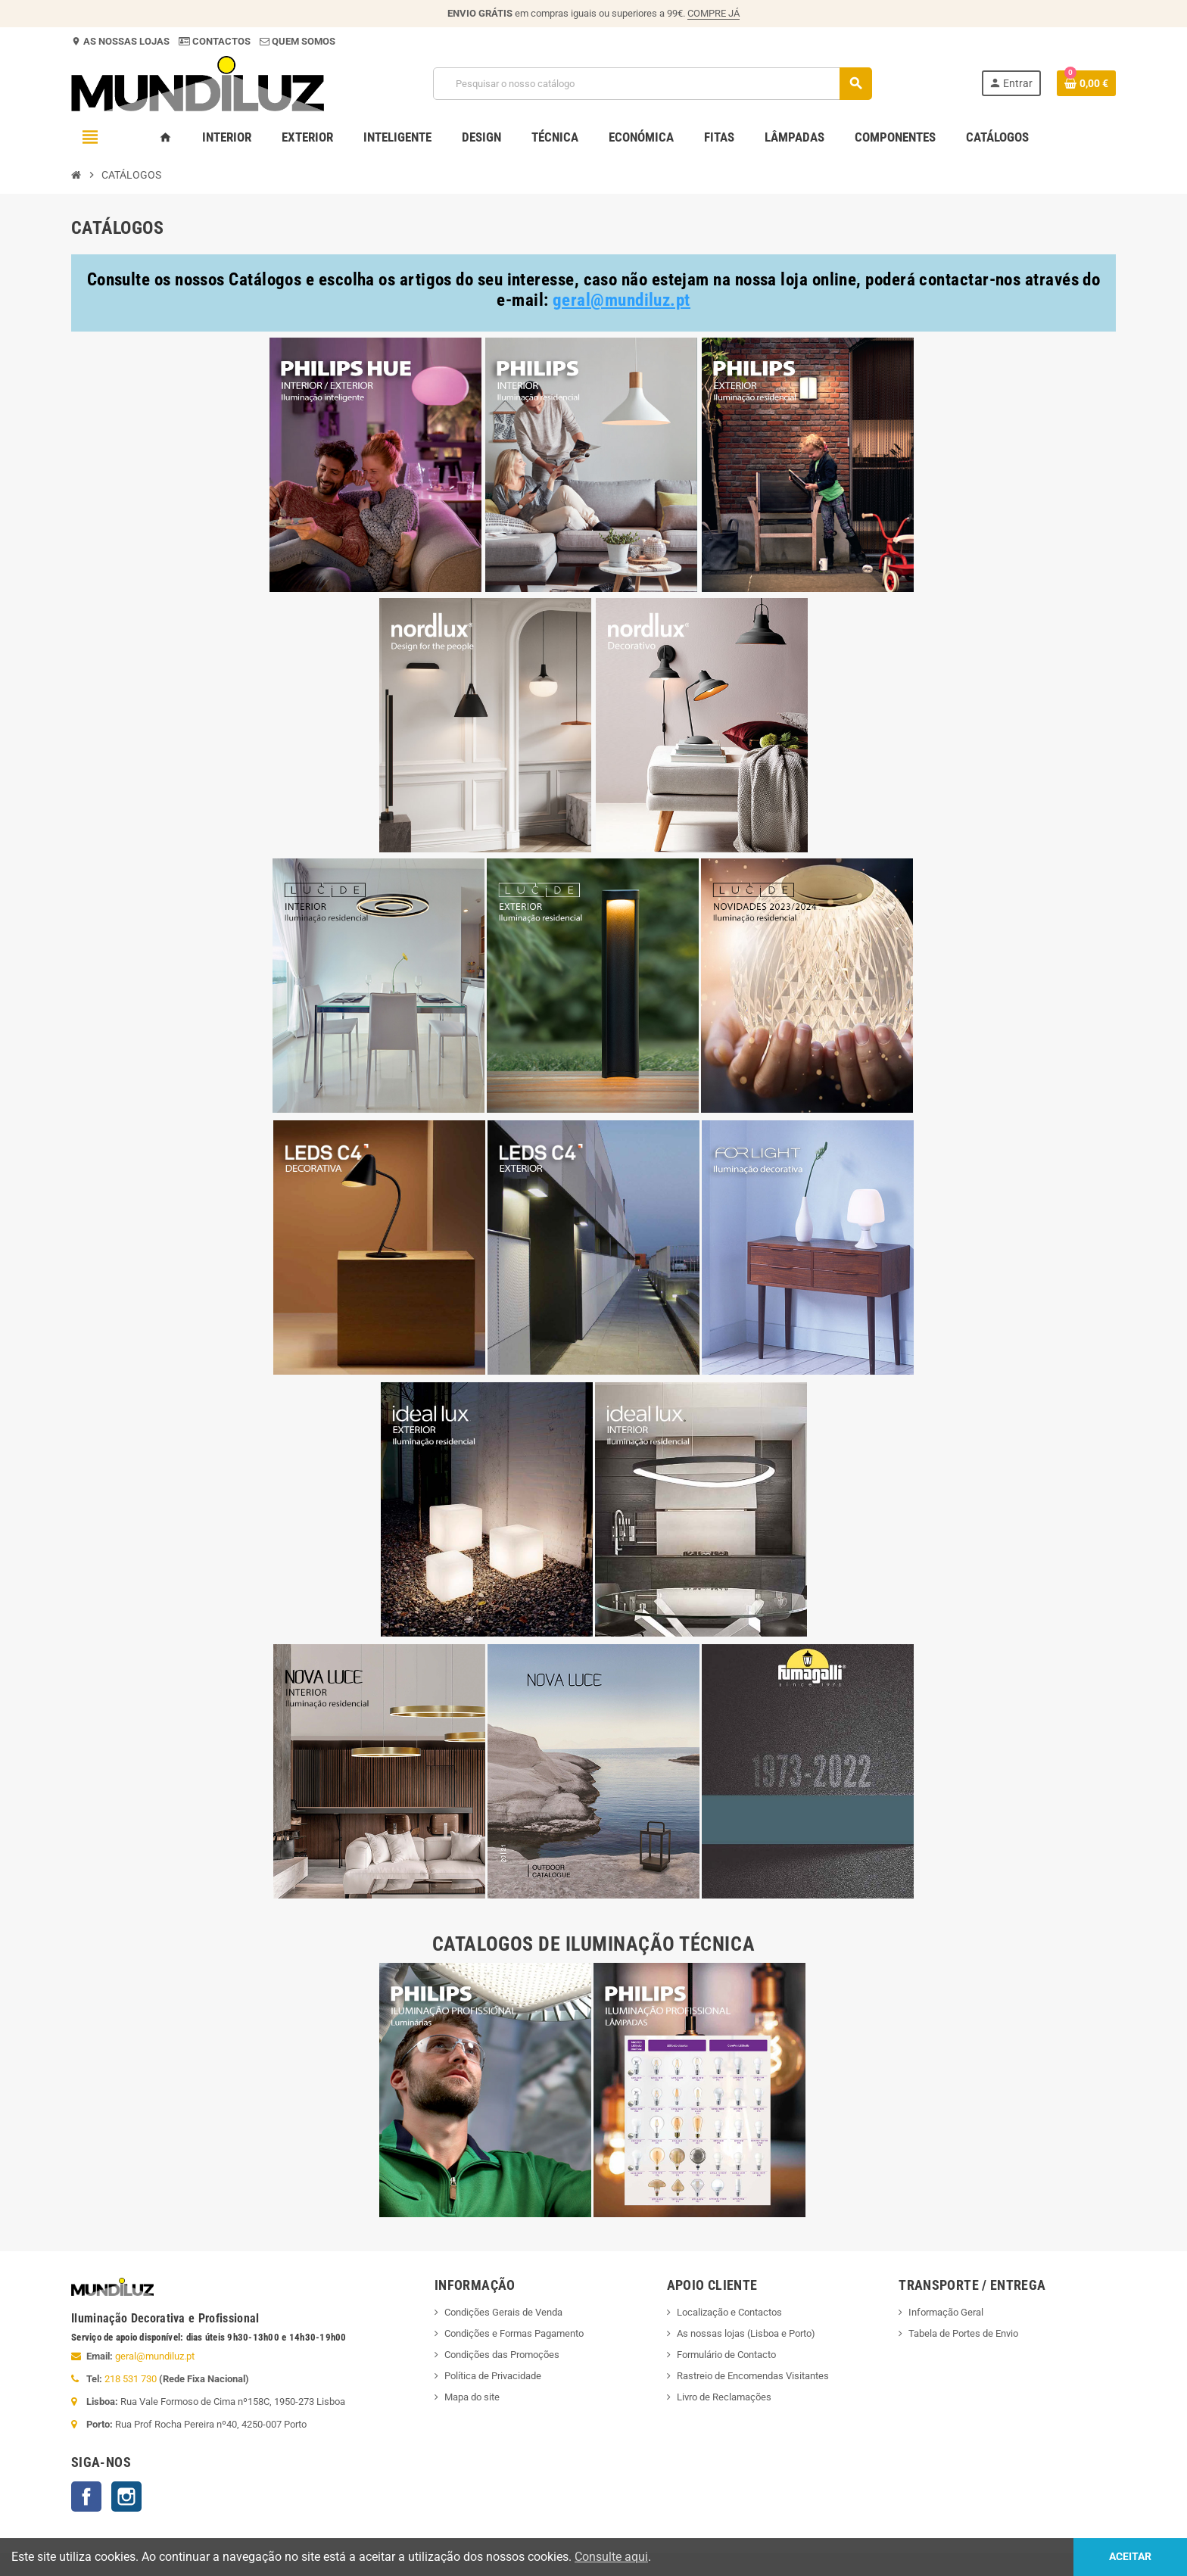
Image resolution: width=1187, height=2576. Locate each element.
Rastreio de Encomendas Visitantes (753, 2375)
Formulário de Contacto (726, 2354)
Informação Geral (945, 2312)
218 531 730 (130, 2378)
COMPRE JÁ (713, 13)
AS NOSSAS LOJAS (125, 41)
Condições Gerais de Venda (503, 2312)
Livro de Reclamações (724, 2397)
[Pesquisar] (652, 83)
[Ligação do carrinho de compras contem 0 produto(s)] (1086, 83)
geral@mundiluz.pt (155, 2356)
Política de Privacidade (492, 2375)
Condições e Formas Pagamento (514, 2333)
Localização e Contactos (729, 2312)
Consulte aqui (611, 2557)
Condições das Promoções (501, 2354)
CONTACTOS (221, 41)
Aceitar (1130, 2556)
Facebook (86, 2496)
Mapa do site (472, 2397)
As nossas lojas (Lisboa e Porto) (746, 2333)
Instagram (126, 2496)
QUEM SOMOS (302, 41)
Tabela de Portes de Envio (963, 2333)
